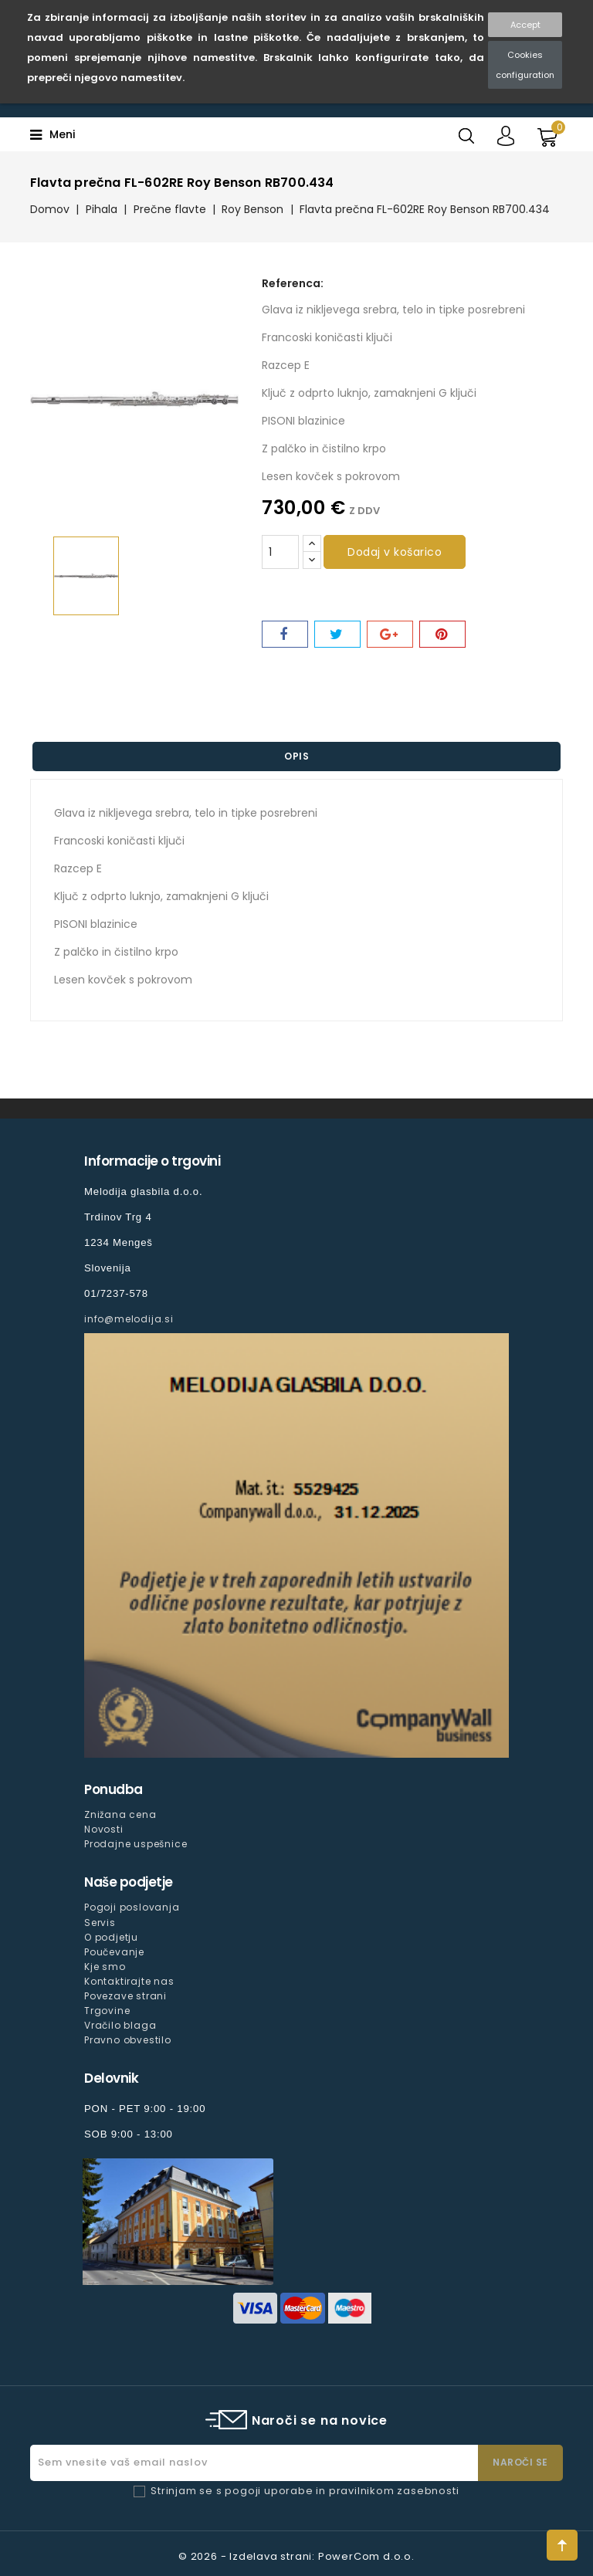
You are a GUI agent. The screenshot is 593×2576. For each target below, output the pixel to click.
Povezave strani (125, 1995)
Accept (525, 25)
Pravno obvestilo (127, 2039)
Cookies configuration (525, 65)
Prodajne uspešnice (135, 1843)
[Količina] (280, 552)
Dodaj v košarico (394, 552)
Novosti (104, 1829)
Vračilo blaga (120, 2025)
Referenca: (293, 283)
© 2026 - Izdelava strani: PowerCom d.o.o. (296, 2556)
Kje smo (105, 1966)
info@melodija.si (129, 1318)
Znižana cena (120, 1814)
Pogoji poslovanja (132, 1907)
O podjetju (111, 1937)
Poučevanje (114, 1951)
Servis (100, 1922)
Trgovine (107, 2010)
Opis (296, 756)
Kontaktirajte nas (129, 1981)
